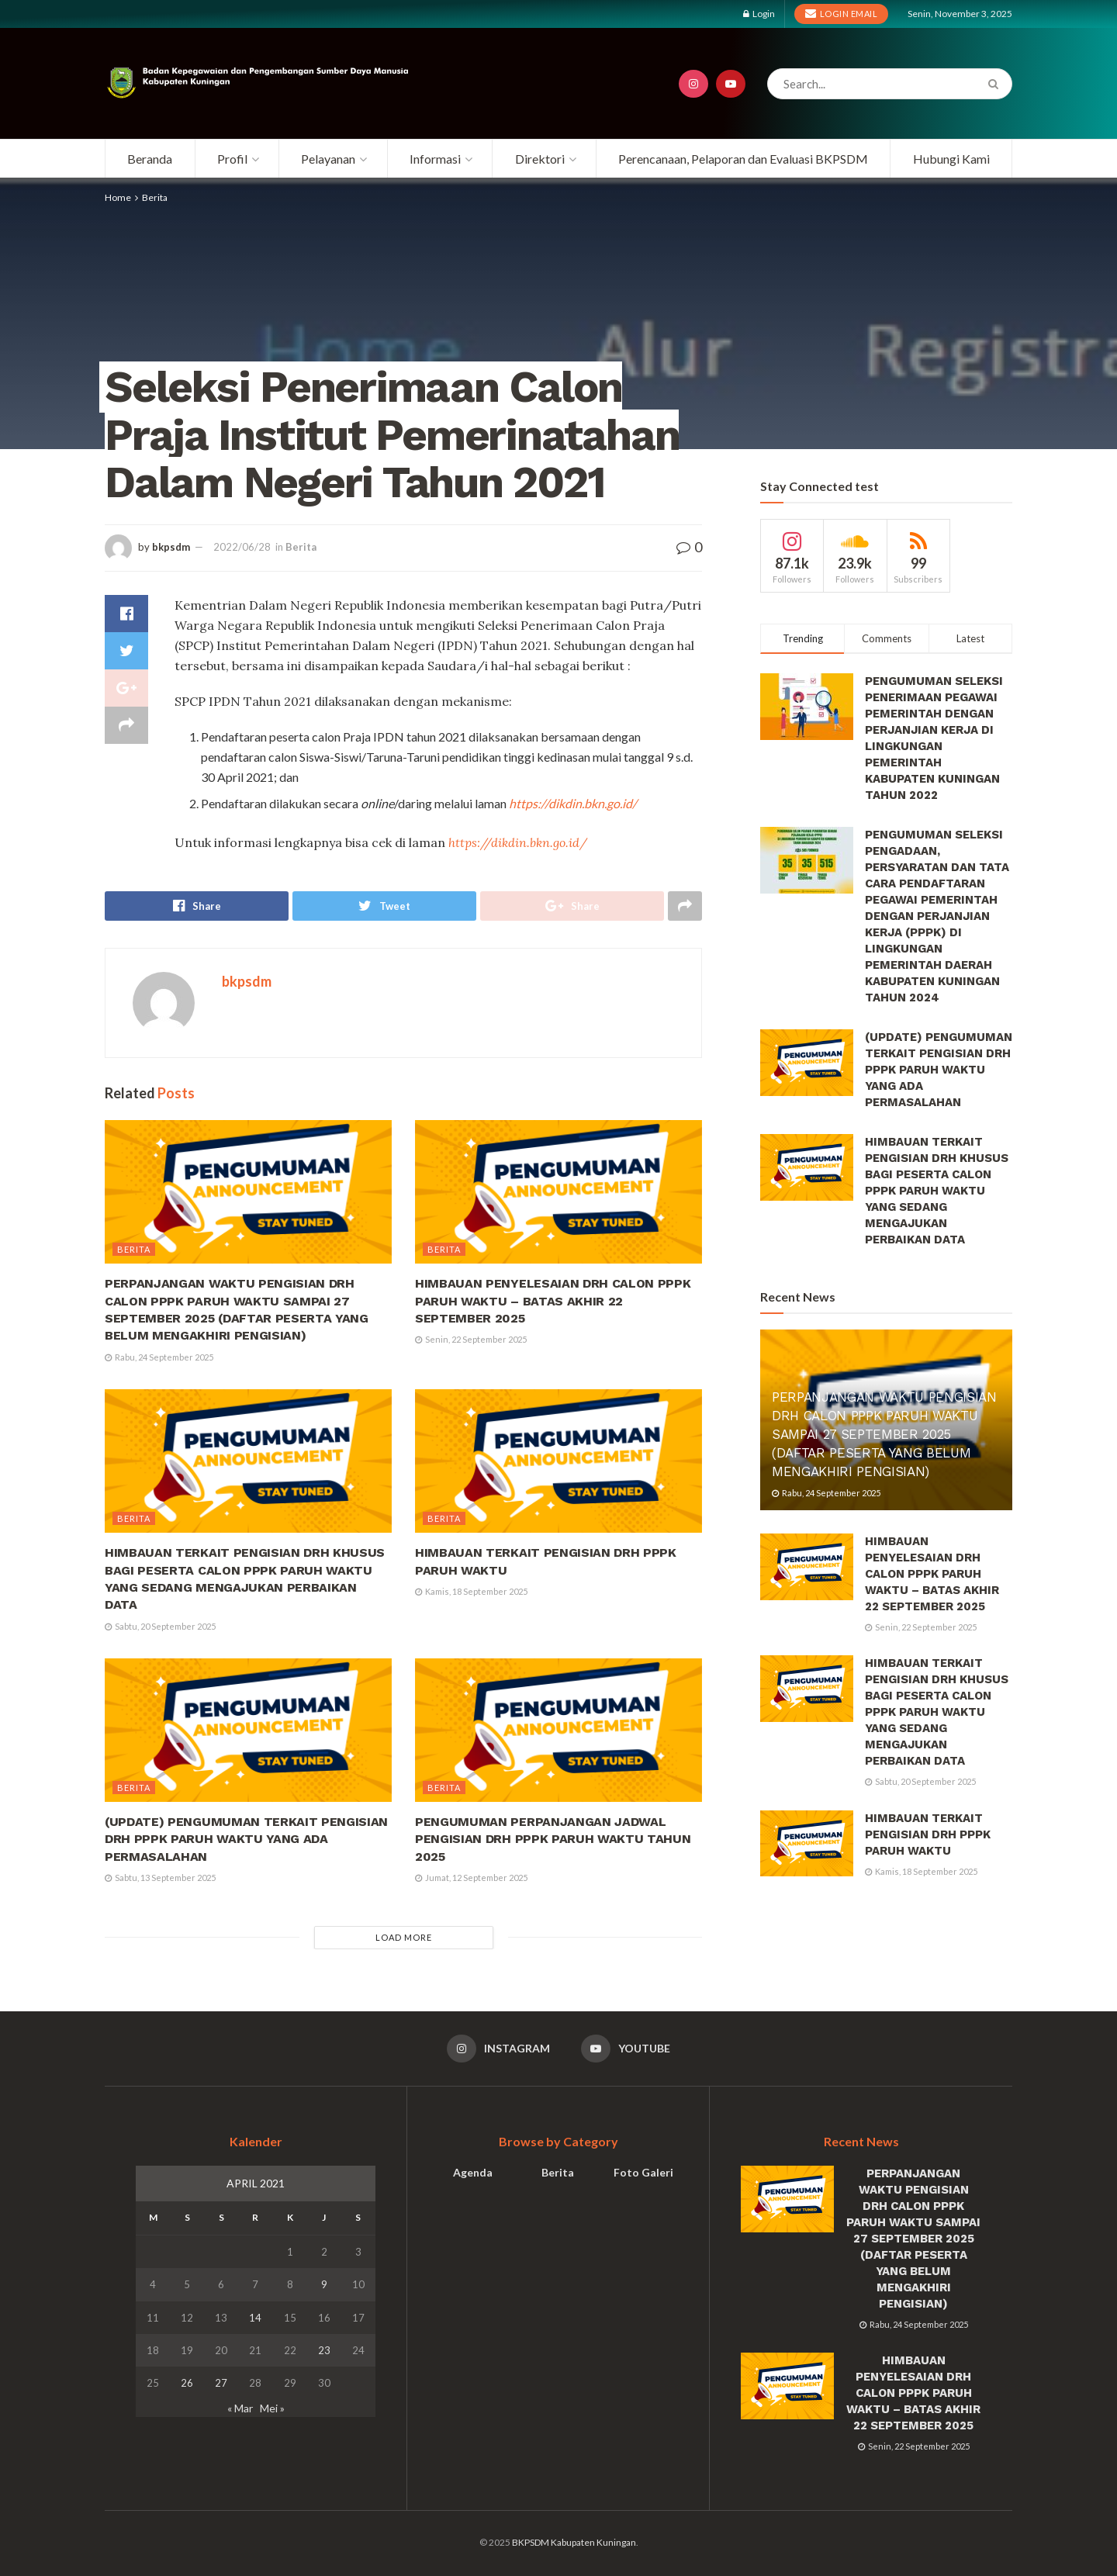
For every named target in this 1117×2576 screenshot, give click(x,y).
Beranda (149, 158)
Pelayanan (328, 158)
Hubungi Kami (951, 158)
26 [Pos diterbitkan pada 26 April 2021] (187, 2383)
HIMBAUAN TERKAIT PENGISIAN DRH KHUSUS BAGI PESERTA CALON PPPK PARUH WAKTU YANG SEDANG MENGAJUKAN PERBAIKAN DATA (936, 1191)
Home (118, 197)
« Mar (240, 2408)
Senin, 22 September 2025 (471, 1339)
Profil (232, 158)
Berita (155, 197)
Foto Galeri (643, 2172)
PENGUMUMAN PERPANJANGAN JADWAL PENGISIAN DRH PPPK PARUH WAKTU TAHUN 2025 (552, 1839)
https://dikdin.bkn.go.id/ (573, 803)
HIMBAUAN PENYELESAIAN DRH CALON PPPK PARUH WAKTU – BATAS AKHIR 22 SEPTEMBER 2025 (552, 1301)
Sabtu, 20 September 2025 (160, 1626)
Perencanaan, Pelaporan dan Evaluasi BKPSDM (743, 158)
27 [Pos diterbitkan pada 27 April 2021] (221, 2383)
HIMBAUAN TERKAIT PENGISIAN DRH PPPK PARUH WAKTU (928, 1834)
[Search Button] (996, 83)
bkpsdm (171, 547)
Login (759, 13)
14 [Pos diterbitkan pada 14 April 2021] (255, 2317)
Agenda (473, 2172)
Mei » (272, 2408)
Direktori (540, 158)
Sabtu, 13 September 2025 (160, 1877)
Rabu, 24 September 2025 (159, 1357)
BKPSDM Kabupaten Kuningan (574, 2542)
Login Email (841, 13)
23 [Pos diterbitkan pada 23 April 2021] (324, 2350)
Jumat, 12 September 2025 (471, 1877)
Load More (403, 1937)
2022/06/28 (242, 547)
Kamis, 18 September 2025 (471, 1591)
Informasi (435, 158)
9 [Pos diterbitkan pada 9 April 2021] (324, 2284)
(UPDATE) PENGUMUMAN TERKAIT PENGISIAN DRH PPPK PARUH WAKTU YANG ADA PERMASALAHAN (246, 1839)
